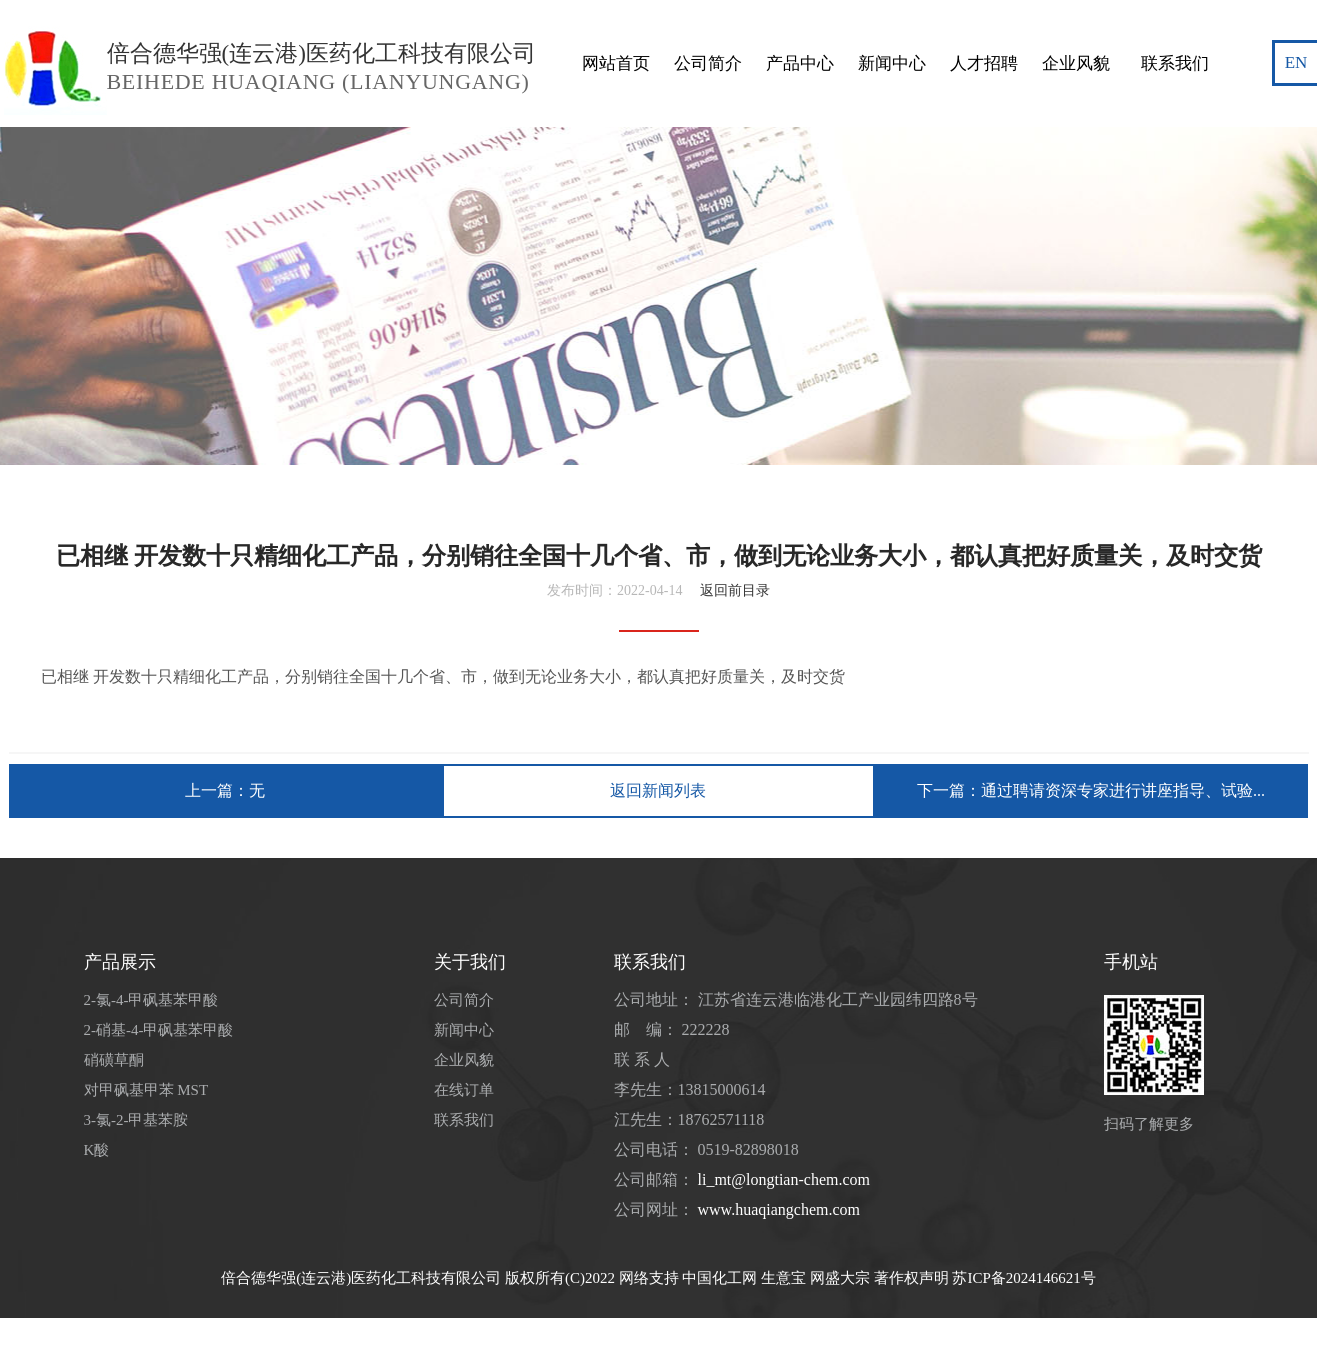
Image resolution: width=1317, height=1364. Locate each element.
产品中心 (800, 25)
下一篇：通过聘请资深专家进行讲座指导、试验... (1091, 790)
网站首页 (616, 25)
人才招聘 (984, 25)
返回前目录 (735, 590)
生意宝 (783, 1278)
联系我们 (1175, 25)
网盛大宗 (840, 1278)
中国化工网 (719, 1278)
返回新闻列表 (658, 790)
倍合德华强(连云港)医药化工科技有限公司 (361, 1278)
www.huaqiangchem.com (779, 1209)
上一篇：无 (225, 790)
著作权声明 (911, 1278)
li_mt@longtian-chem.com (784, 1179)
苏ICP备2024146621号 (1023, 1278)
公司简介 (708, 25)
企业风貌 (1076, 25)
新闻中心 (892, 25)
